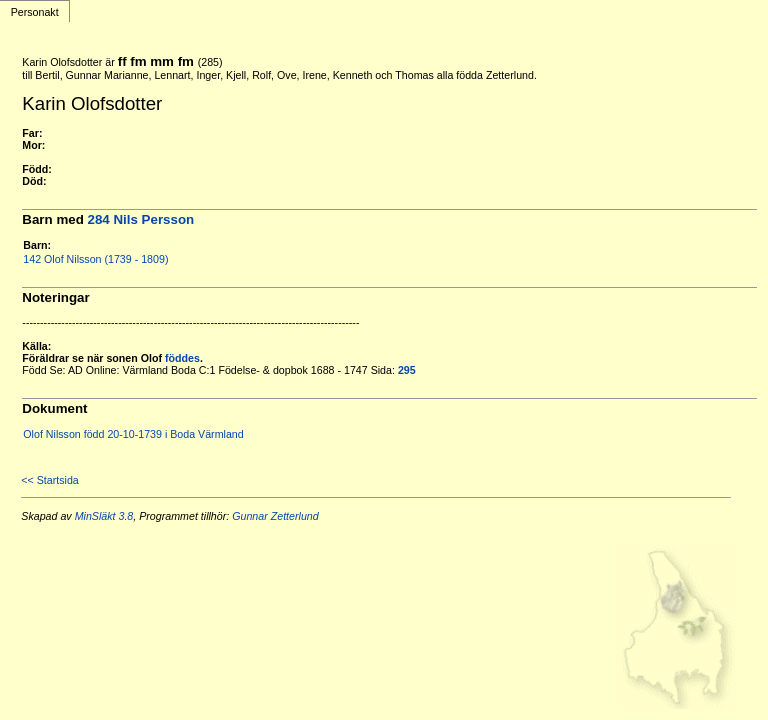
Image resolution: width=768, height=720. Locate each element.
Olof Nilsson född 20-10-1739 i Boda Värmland (133, 434)
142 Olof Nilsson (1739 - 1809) (95, 259)
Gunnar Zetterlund (275, 516)
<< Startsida (49, 480)
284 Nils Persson (141, 219)
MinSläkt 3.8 (104, 516)
